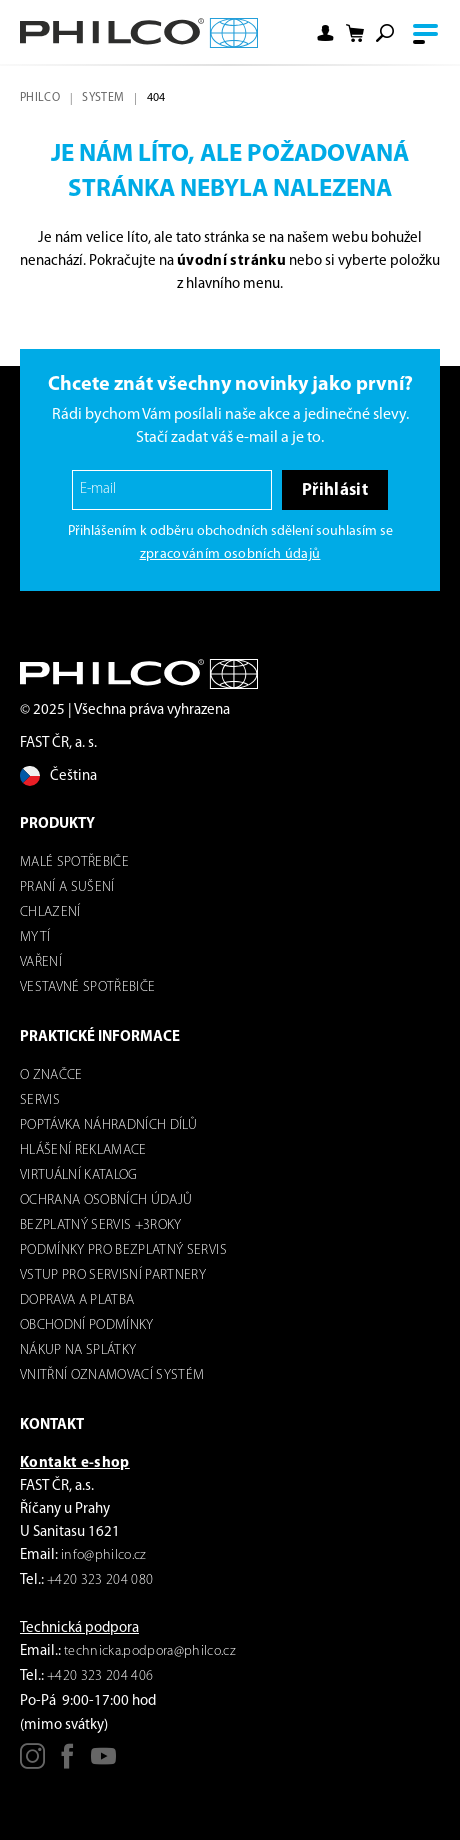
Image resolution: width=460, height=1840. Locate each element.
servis (40, 1100)
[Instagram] (32, 1763)
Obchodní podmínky (87, 1325)
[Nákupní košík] (355, 33)
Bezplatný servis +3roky (101, 1225)
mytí (35, 937)
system (103, 98)
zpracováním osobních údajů (230, 554)
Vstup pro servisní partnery (113, 1275)
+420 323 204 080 (100, 1580)
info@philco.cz (104, 1555)
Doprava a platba (77, 1300)
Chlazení (50, 912)
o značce (51, 1075)
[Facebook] (67, 1763)
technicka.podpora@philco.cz (150, 1651)
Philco (40, 98)
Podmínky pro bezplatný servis (123, 1250)
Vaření (41, 962)
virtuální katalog (79, 1175)
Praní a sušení (67, 887)
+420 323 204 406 (100, 1676)
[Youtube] (103, 1763)
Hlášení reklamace (83, 1150)
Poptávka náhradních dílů (108, 1125)
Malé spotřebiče (74, 862)
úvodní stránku (231, 261)
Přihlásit (335, 490)
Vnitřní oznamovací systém (112, 1375)
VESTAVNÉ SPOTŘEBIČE (87, 987)
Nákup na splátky (78, 1350)
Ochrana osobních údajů (106, 1200)
